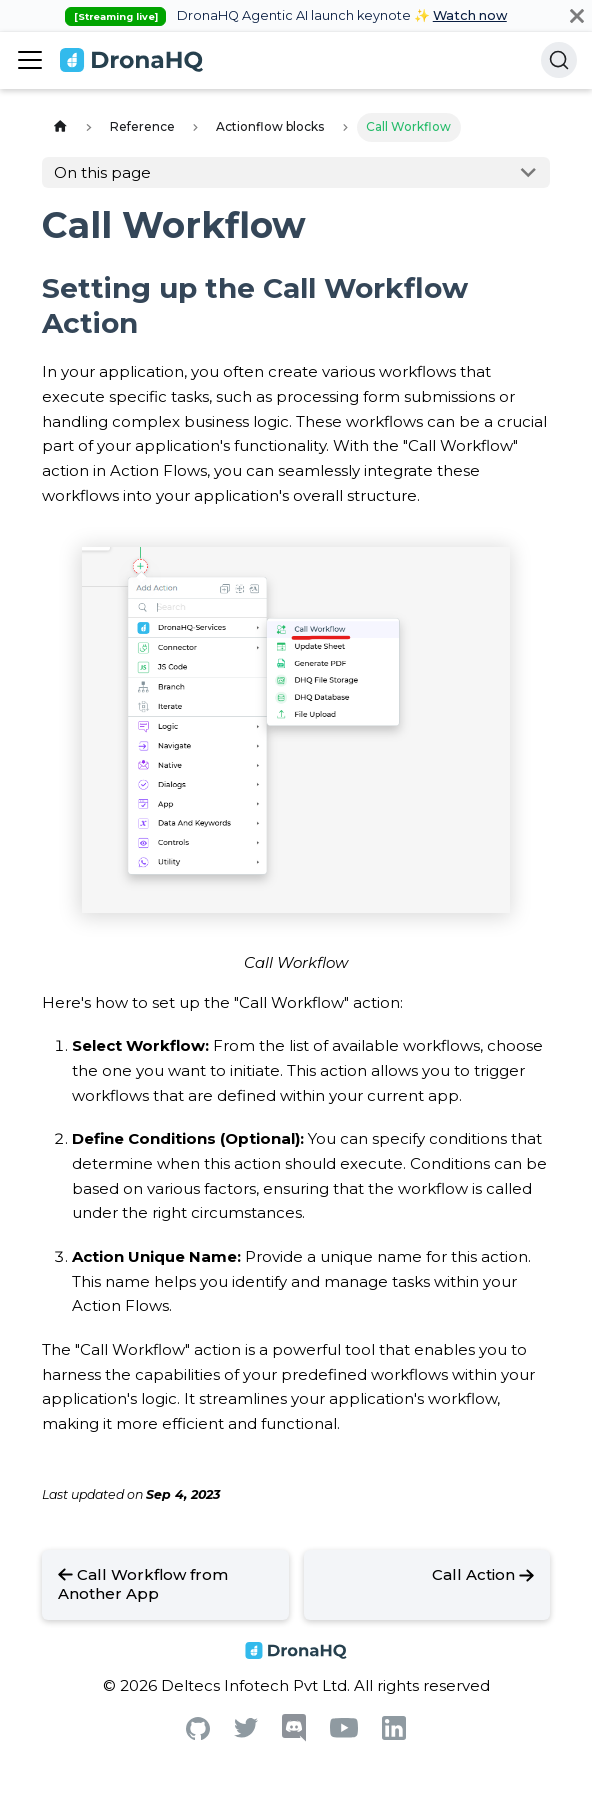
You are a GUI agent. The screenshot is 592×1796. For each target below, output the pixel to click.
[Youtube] (344, 1732)
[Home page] (60, 127)
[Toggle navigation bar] (30, 60)
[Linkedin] (394, 1734)
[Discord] (294, 1736)
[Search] (559, 60)
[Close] (577, 15)
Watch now (470, 15)
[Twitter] (246, 1732)
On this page (102, 172)
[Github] (198, 1734)
